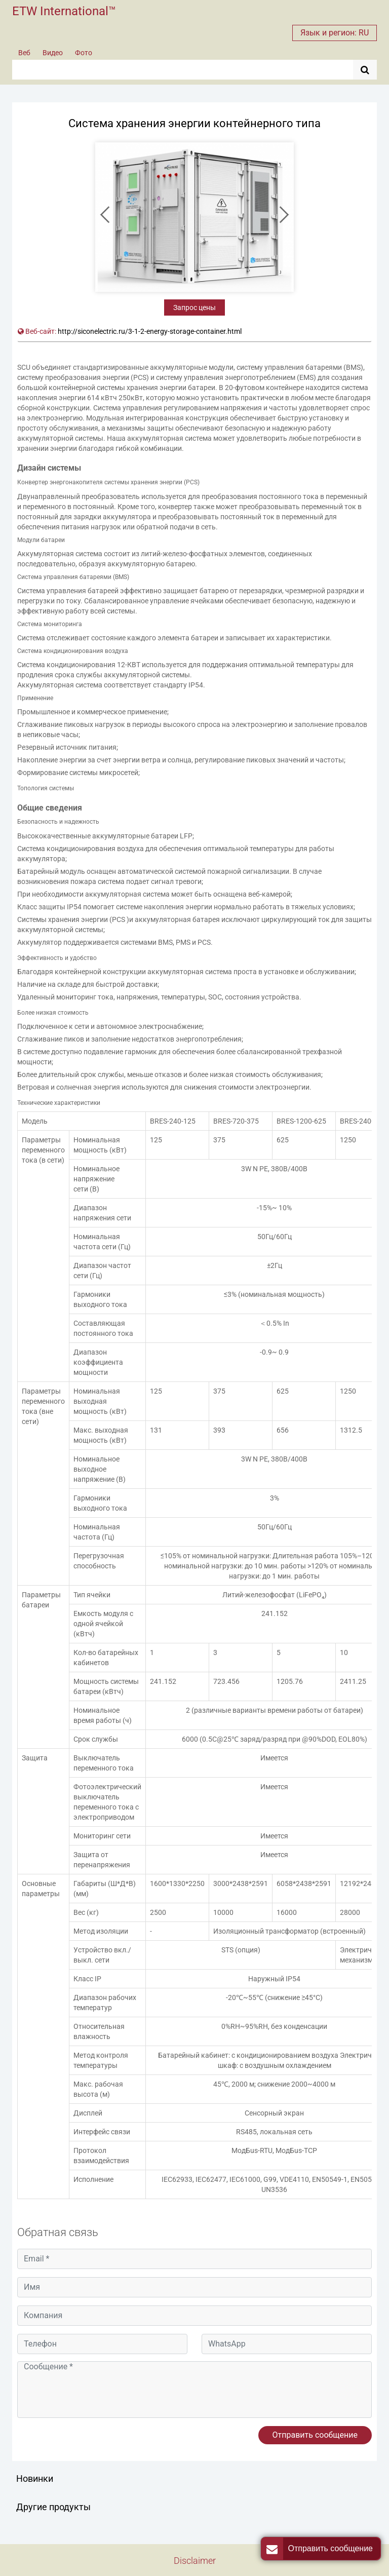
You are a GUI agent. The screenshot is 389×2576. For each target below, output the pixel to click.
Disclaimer (195, 2560)
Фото (83, 53)
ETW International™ (64, 11)
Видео (53, 53)
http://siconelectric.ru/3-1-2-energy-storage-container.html (150, 331)
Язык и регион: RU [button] (334, 32)
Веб (24, 53)
